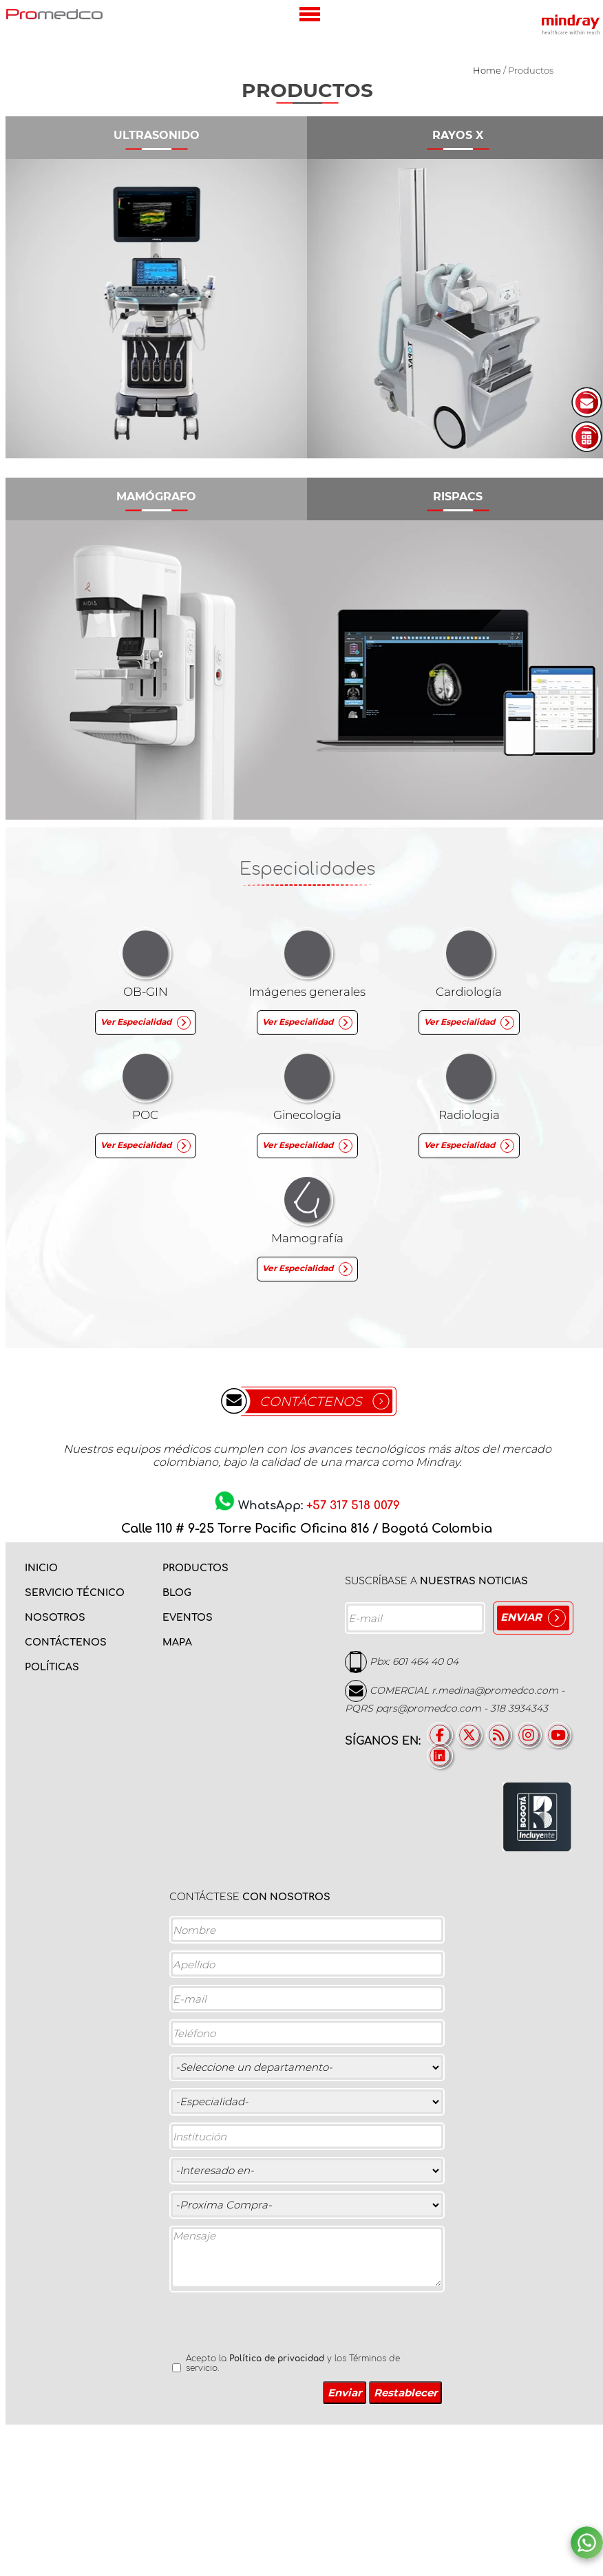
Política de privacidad (276, 2358)
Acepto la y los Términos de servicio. (293, 2363)
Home (487, 70)
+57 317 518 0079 (353, 1505)
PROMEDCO (54, 14)
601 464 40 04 (425, 1661)
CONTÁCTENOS (311, 1401)
